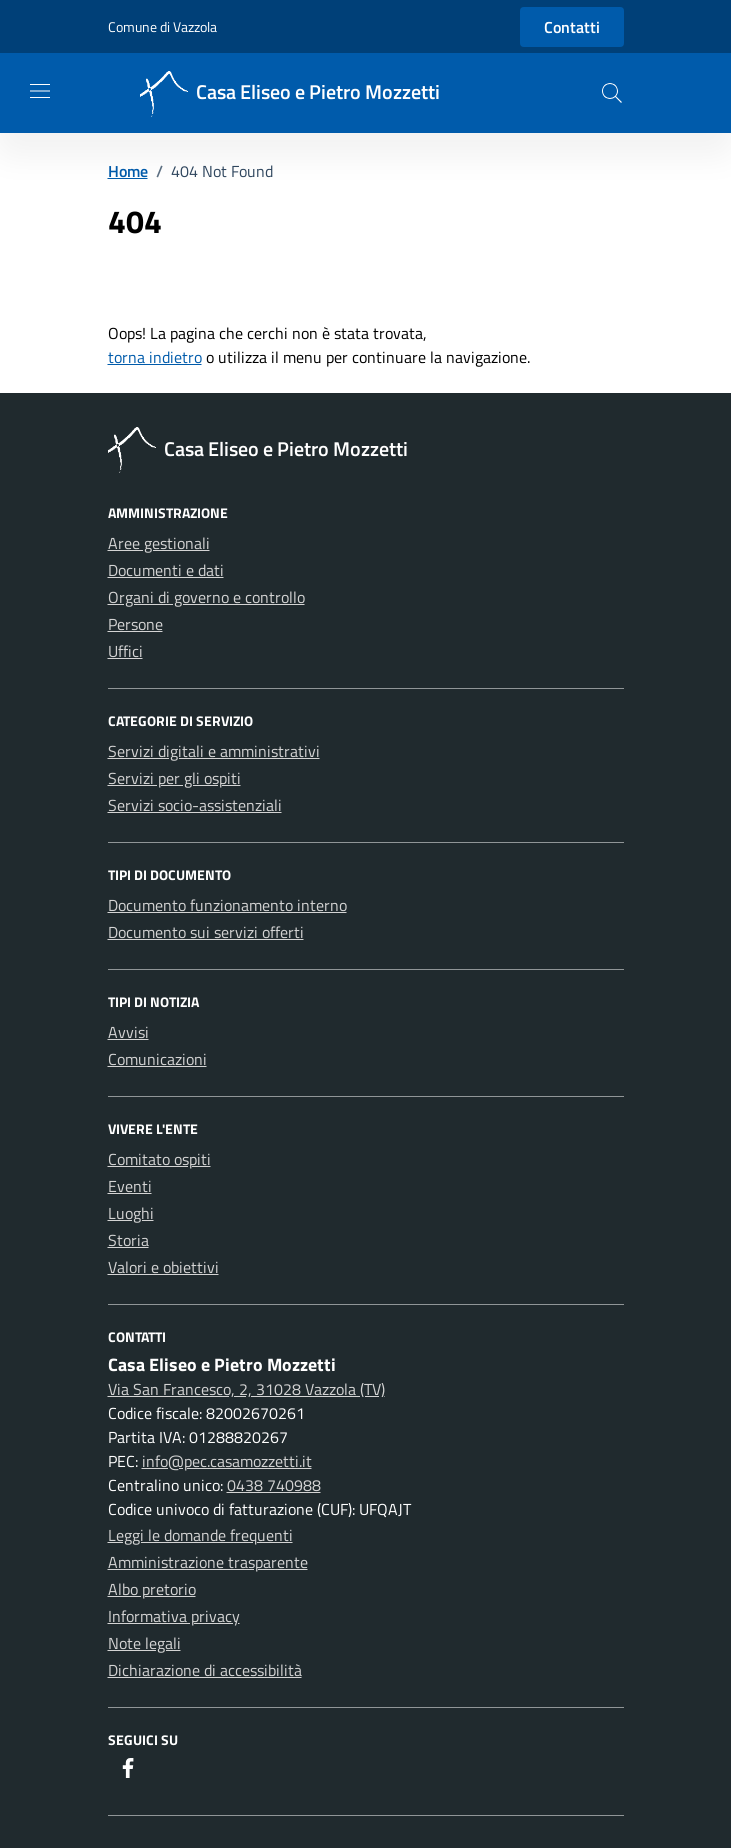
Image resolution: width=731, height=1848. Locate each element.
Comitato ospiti (159, 1159)
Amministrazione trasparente (208, 1562)
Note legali (144, 1643)
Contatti (572, 27)
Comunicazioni (157, 1059)
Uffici (125, 651)
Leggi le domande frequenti (200, 1535)
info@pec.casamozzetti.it (227, 1461)
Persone (135, 624)
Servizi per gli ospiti (174, 778)
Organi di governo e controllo (206, 597)
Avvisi (128, 1032)
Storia (128, 1240)
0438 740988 (274, 1485)
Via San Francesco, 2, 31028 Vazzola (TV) (246, 1389)
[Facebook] (128, 1770)
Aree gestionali (159, 543)
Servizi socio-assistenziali (195, 805)
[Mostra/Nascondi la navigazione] (40, 91)
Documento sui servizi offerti (206, 932)
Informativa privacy (174, 1616)
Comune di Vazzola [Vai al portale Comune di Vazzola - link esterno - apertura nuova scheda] (162, 26)
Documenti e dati (166, 570)
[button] (612, 93)
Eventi (130, 1186)
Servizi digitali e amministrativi (214, 751)
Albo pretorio (152, 1589)
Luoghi (131, 1213)
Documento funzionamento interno (227, 905)
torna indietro (155, 357)
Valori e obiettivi (163, 1267)
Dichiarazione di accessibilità (205, 1670)
